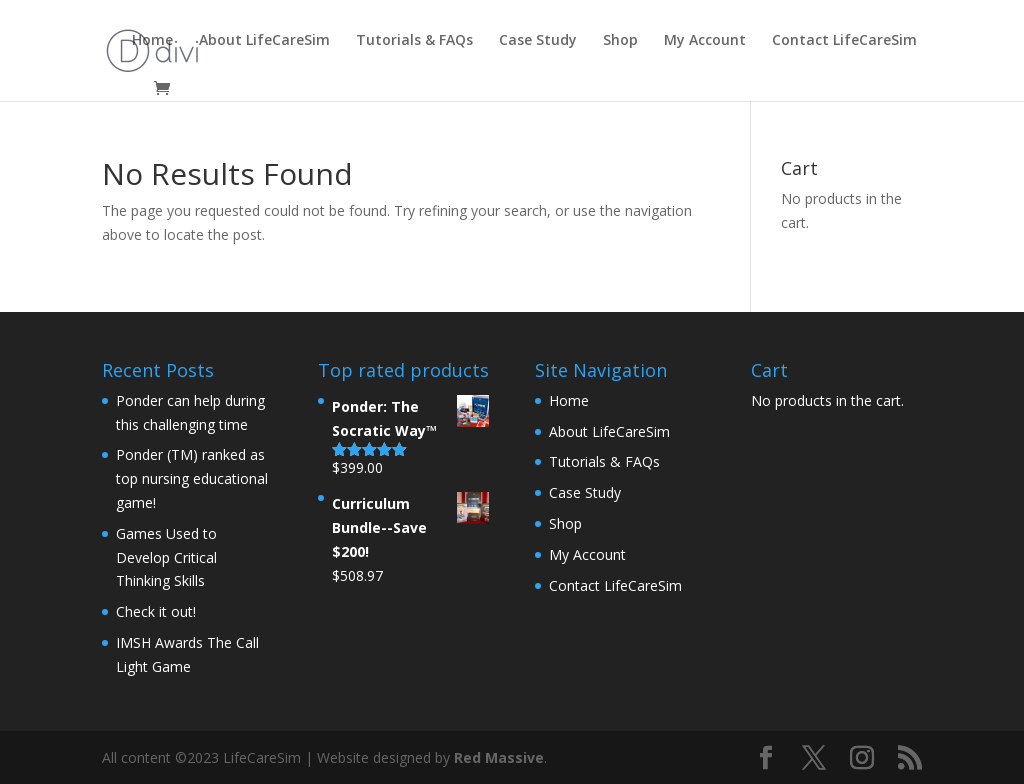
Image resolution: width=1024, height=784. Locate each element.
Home (152, 41)
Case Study (538, 41)
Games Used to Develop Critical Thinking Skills (166, 557)
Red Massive (499, 757)
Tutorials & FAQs (414, 41)
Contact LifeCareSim (844, 41)
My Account (705, 41)
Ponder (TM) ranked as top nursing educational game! (192, 478)
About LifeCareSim (264, 41)
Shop (620, 41)
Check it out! (156, 611)
